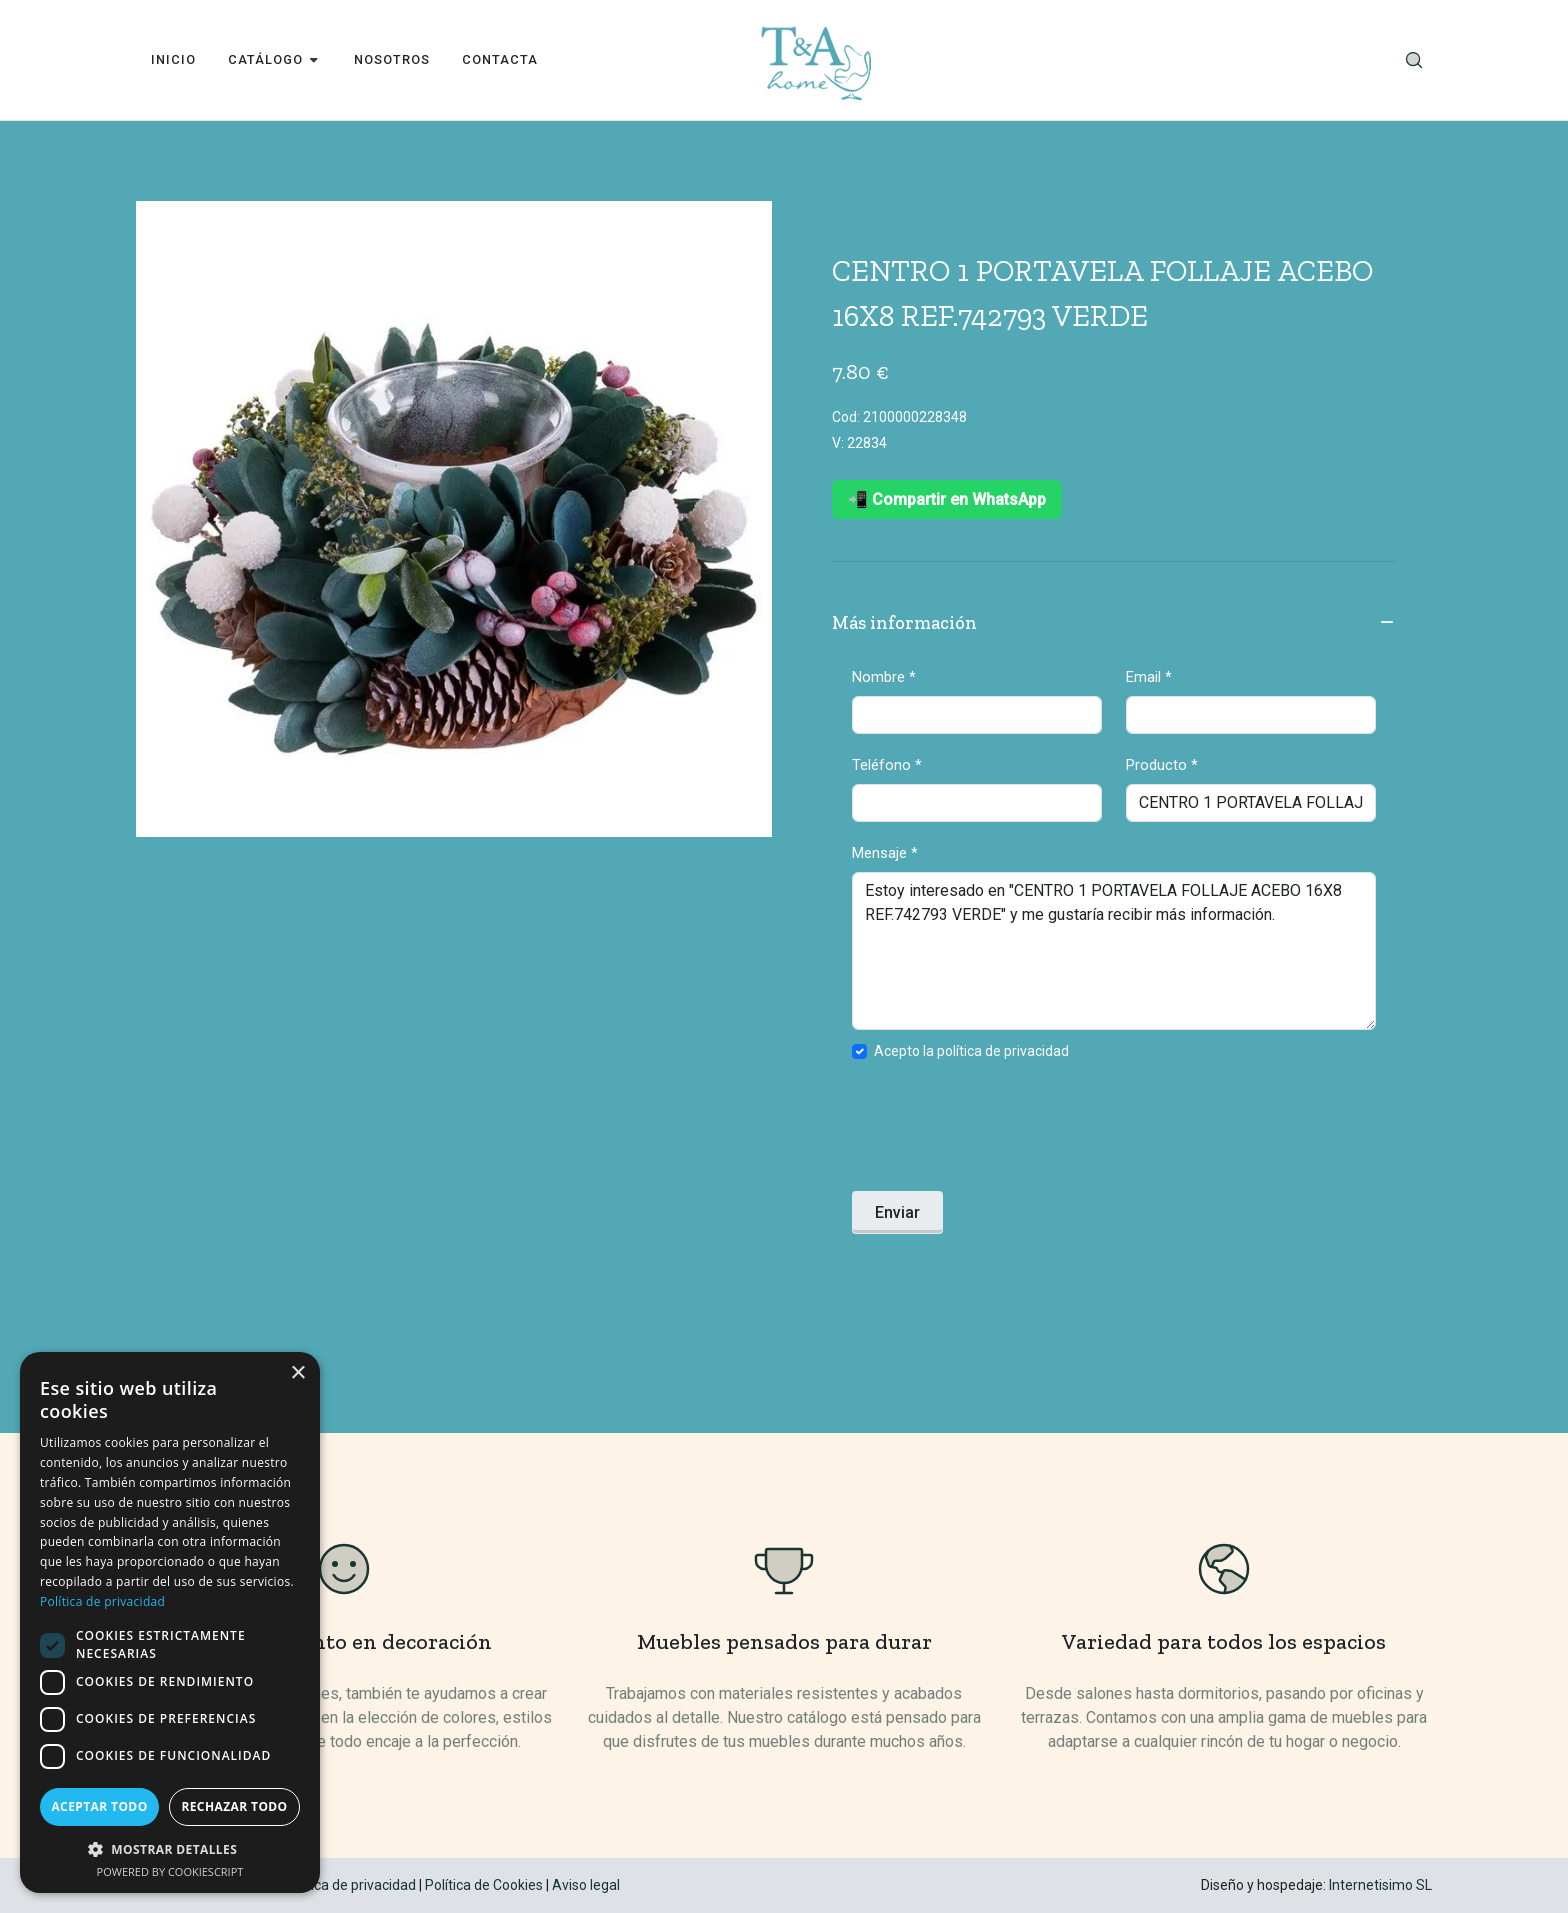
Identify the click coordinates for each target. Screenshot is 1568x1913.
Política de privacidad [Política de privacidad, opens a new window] (102, 1601)
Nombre (884, 677)
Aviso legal (586, 1885)
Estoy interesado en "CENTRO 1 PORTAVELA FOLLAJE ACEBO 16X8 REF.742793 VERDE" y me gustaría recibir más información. (1114, 951)
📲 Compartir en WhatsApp (947, 499)
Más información (1114, 624)
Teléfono (887, 765)
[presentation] (1004, 1132)
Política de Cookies (484, 1885)
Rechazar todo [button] (234, 1806)
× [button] (297, 1373)
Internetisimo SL (1380, 1885)
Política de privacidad (349, 1885)
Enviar (897, 1212)
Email (1149, 677)
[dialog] (170, 1622)
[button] (170, 1849)
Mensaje (885, 853)
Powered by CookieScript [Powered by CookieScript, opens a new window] (170, 1871)
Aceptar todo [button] (99, 1806)
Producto (1162, 765)
